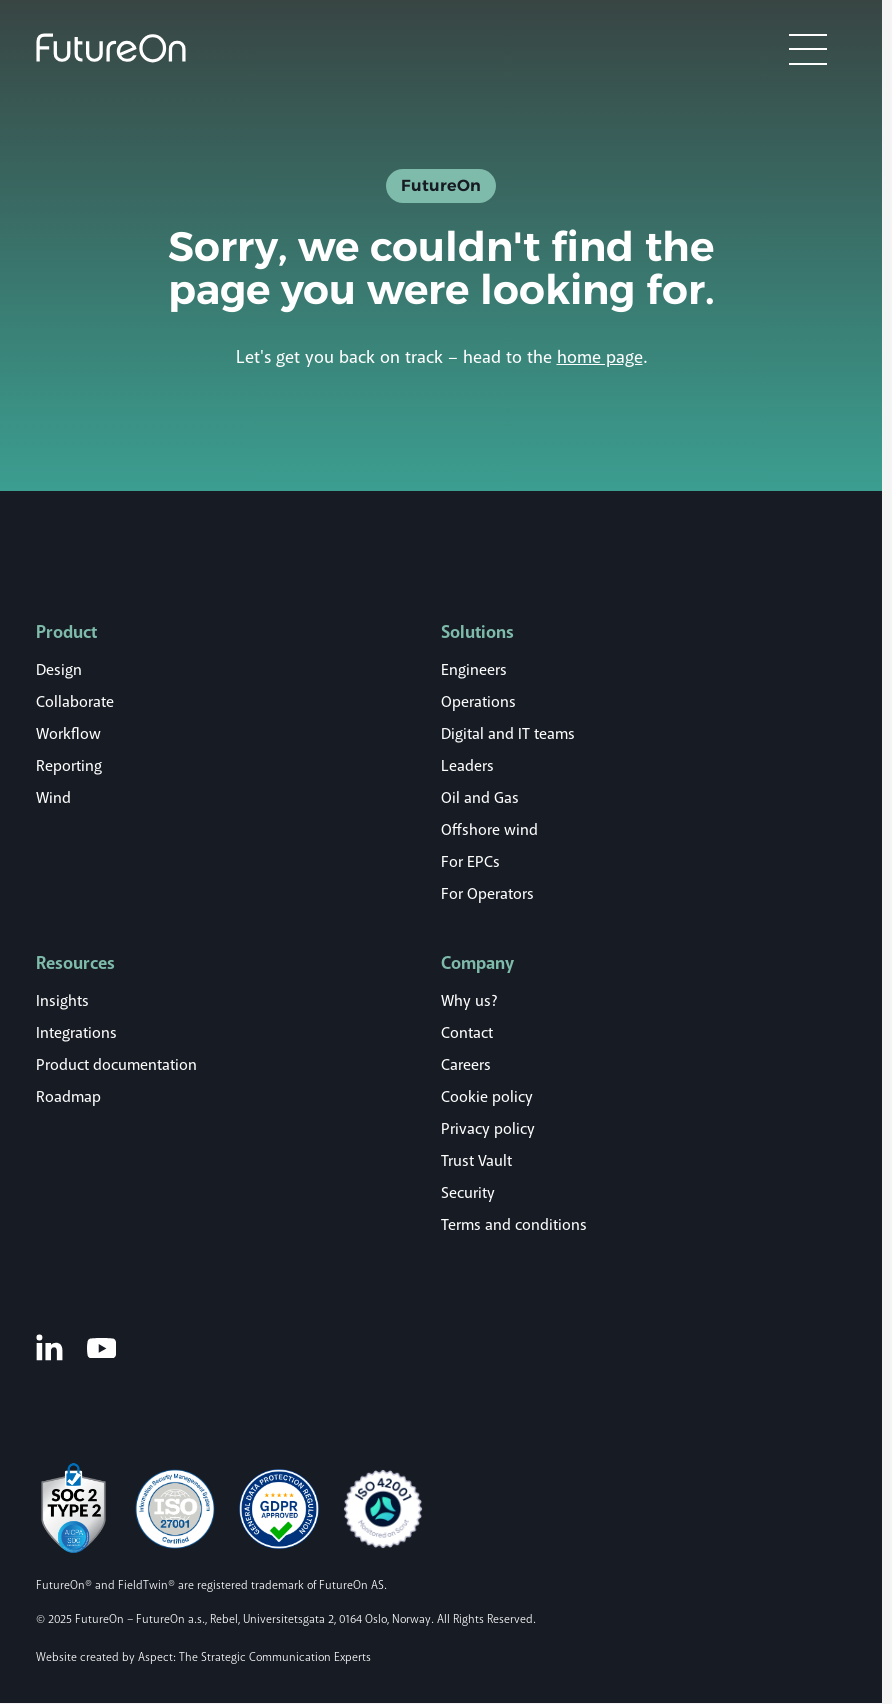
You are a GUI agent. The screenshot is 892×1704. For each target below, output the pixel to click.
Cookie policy (487, 1097)
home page (600, 357)
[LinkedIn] (49, 1347)
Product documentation (116, 1065)
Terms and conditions (514, 1225)
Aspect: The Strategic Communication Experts (254, 1657)
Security (468, 1193)
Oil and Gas (480, 798)
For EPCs (470, 862)
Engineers (474, 670)
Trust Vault (476, 1161)
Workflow (68, 734)
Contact (467, 1033)
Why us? (469, 1001)
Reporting (69, 766)
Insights (62, 1001)
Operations (478, 702)
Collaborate (75, 702)
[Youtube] (101, 1346)
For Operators (487, 894)
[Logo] (111, 48)
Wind (53, 798)
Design (59, 670)
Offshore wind (489, 830)
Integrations (76, 1033)
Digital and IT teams (508, 734)
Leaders (467, 766)
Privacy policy (488, 1129)
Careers (466, 1065)
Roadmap (68, 1097)
